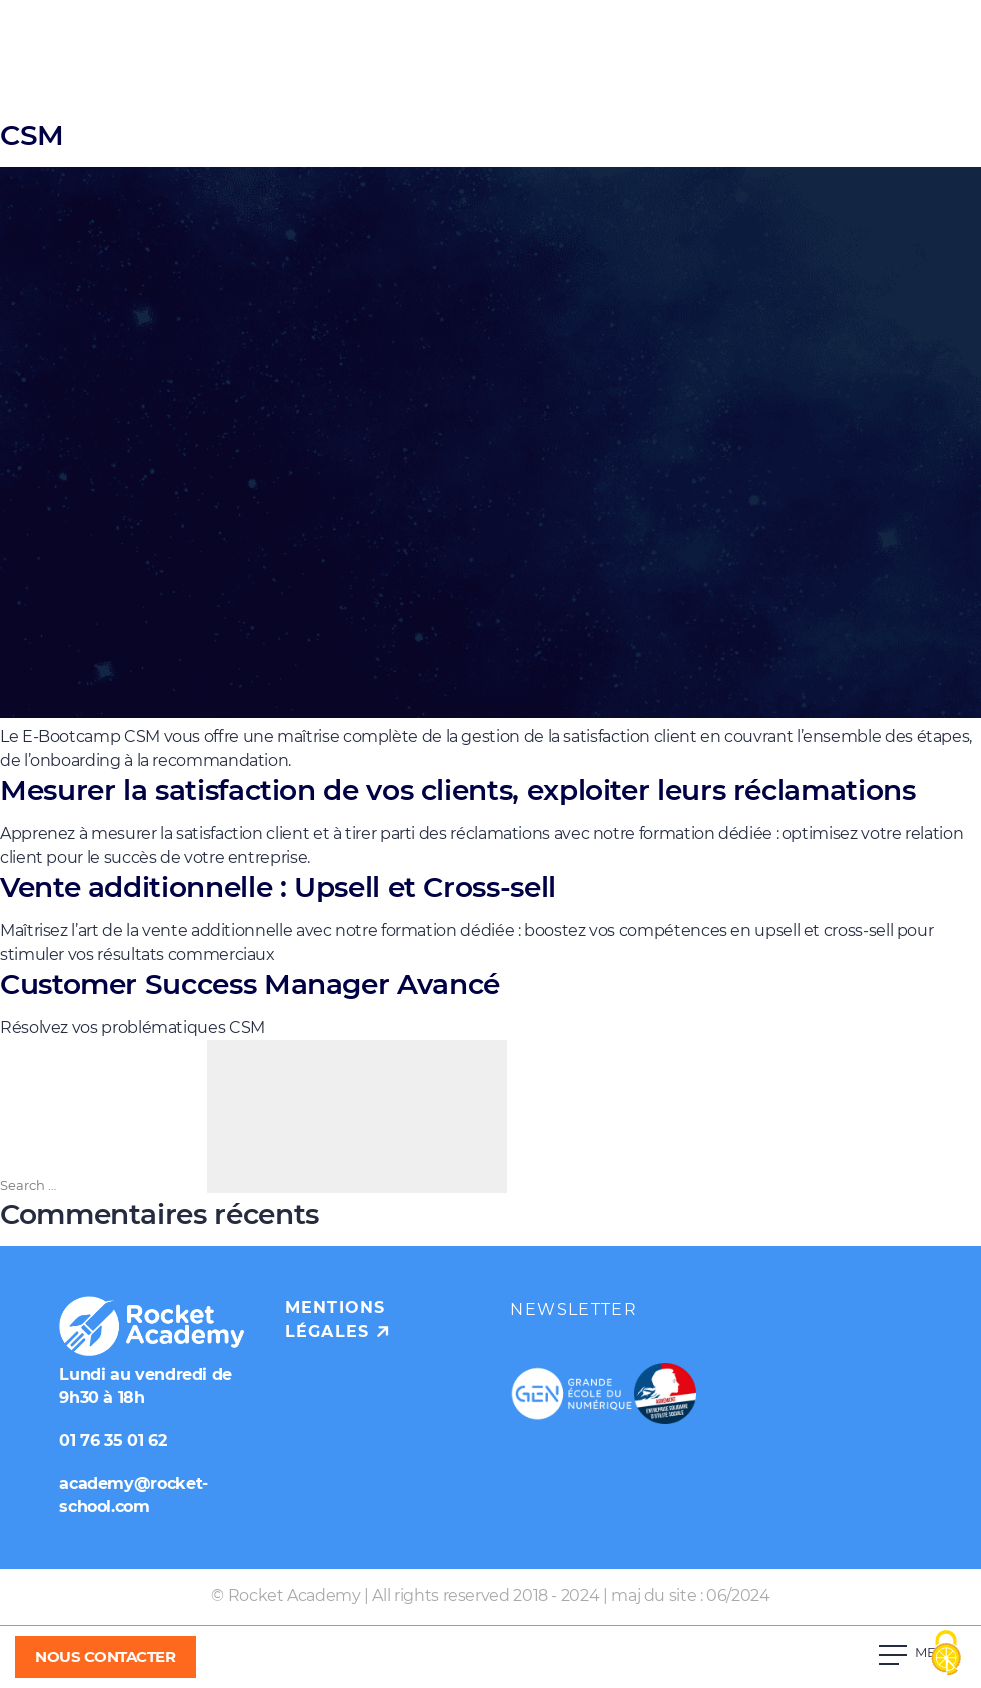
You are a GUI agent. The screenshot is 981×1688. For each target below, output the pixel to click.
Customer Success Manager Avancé (250, 984)
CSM (32, 135)
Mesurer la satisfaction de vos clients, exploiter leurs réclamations (458, 790)
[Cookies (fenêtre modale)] (946, 1654)
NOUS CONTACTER (105, 1656)
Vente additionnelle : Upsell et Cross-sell (278, 887)
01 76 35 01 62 (112, 1440)
